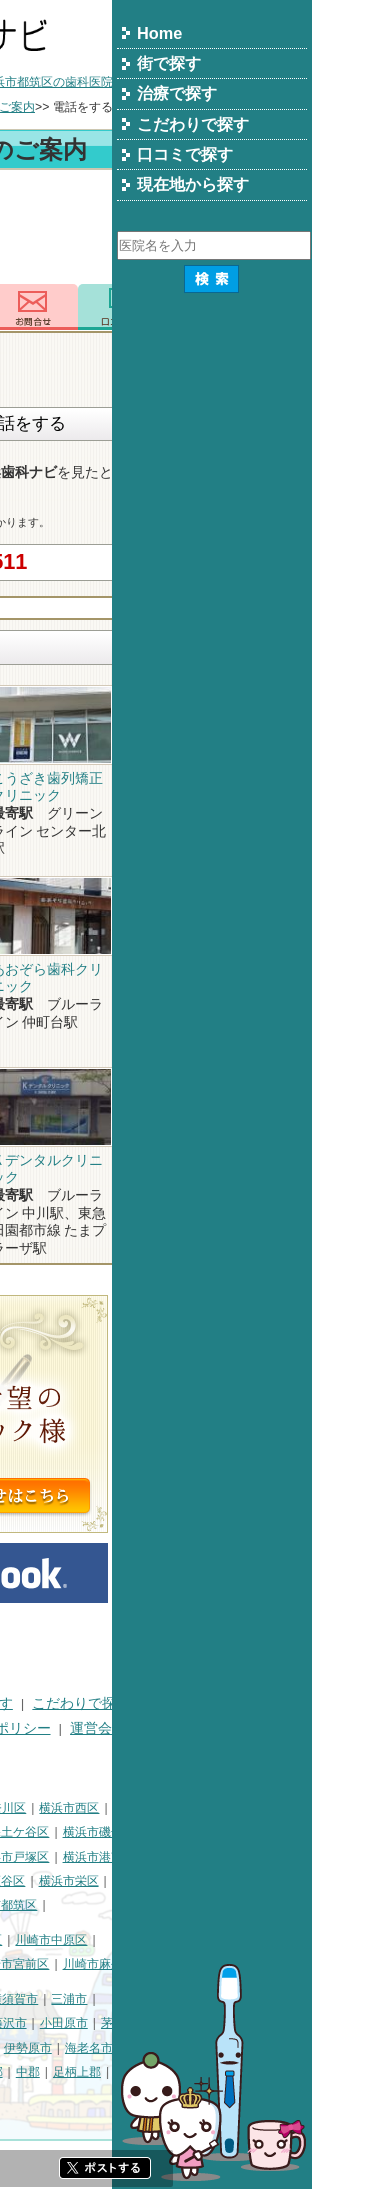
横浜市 (25, 1808)
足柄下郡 (31, 2097)
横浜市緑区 (110, 1881)
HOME (27, 1703)
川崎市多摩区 (128, 1964)
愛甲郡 (332, 2072)
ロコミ (323, 307)
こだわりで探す (281, 1703)
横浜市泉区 (37, 1905)
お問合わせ (233, 307)
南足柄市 (80, 2072)
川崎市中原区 (251, 1940)
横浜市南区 (110, 1832)
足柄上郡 (277, 2072)
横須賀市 (214, 1999)
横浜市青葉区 (116, 1905)
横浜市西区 (269, 1808)
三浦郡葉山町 (43, 2023)
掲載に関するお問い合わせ (91, 1752)
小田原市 (264, 2023)
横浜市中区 (37, 1832)
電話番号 (142, 307)
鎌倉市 (159, 2023)
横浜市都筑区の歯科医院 (247, 82)
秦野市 (74, 2048)
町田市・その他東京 (122, 2097)
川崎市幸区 (172, 1940)
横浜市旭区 (37, 1881)
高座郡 (185, 2072)
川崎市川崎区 (93, 1940)
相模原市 (153, 1999)
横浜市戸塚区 (213, 1857)
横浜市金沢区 (43, 1857)
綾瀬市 (135, 2072)
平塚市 (110, 2023)
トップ (25, 82)
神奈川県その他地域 (61, 1999)
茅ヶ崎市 (325, 2023)
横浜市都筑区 (201, 1905)
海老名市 (289, 2048)
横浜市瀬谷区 (189, 1881)
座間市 (25, 2072)
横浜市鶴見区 (93, 1808)
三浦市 (269, 1999)
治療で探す (178, 1703)
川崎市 (25, 1940)
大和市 (173, 2048)
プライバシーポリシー (181, 1728)
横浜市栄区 (269, 1881)
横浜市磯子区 (299, 1832)
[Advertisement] (187, 230)
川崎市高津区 (43, 1964)
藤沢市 (209, 2023)
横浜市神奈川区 (184, 1808)
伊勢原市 (228, 2048)
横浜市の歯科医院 (112, 82)
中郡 (228, 2072)
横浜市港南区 (299, 1857)
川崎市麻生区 (299, 1964)
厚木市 (123, 2048)
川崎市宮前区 (213, 1964)
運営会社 (298, 1728)
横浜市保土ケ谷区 (201, 1832)
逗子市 (25, 2048)
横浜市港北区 (128, 1857)
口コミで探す (49, 1728)
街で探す (95, 1703)
